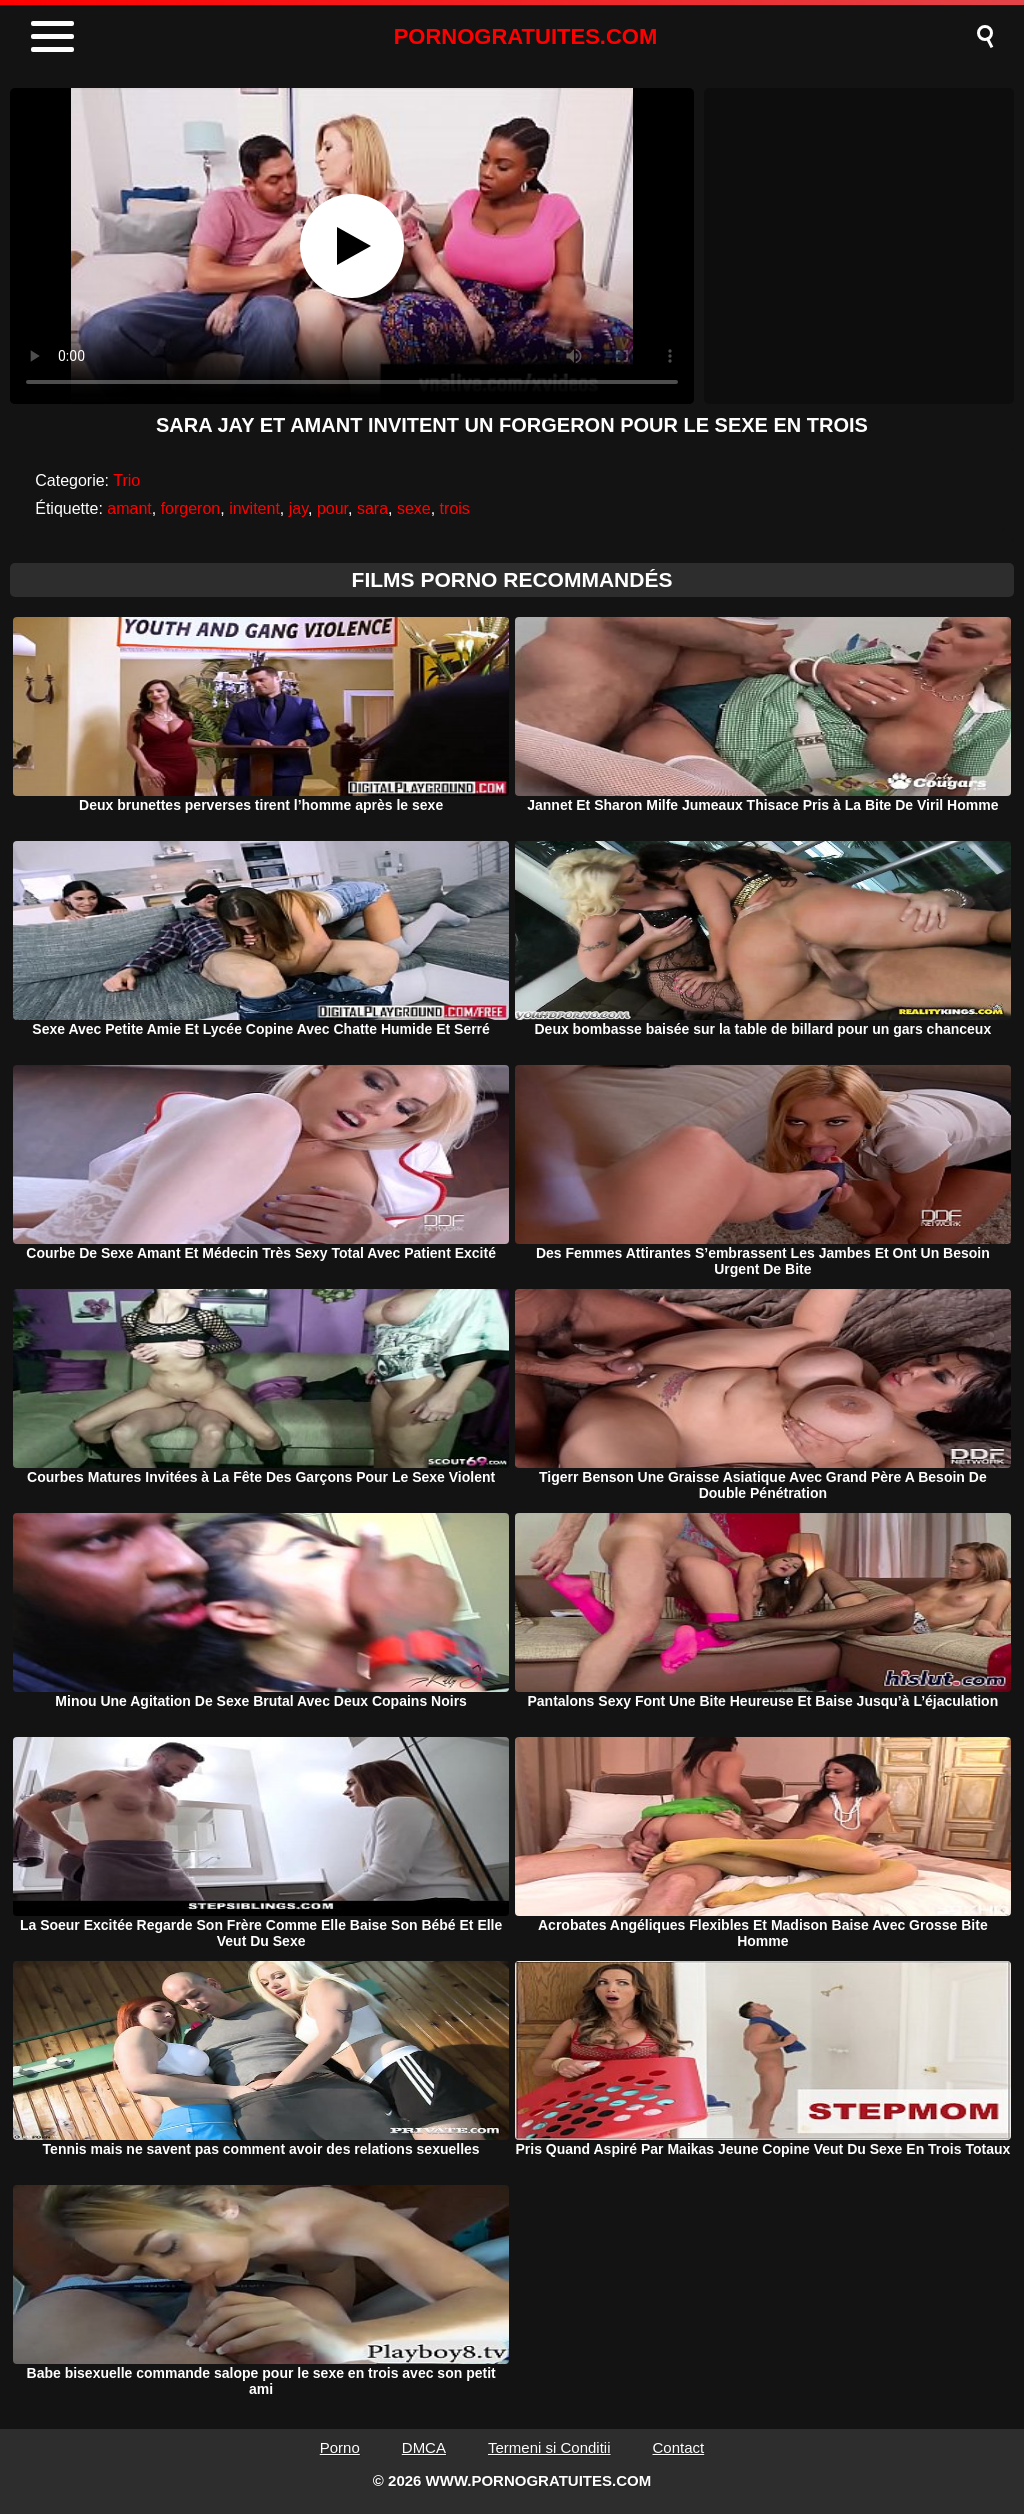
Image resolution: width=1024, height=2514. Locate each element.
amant (129, 508)
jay (298, 508)
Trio (126, 480)
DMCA (424, 2447)
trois (455, 508)
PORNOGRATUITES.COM (526, 36)
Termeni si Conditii (549, 2447)
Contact (679, 2447)
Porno (340, 2447)
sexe (414, 508)
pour (332, 508)
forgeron (191, 508)
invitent (254, 508)
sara (372, 508)
